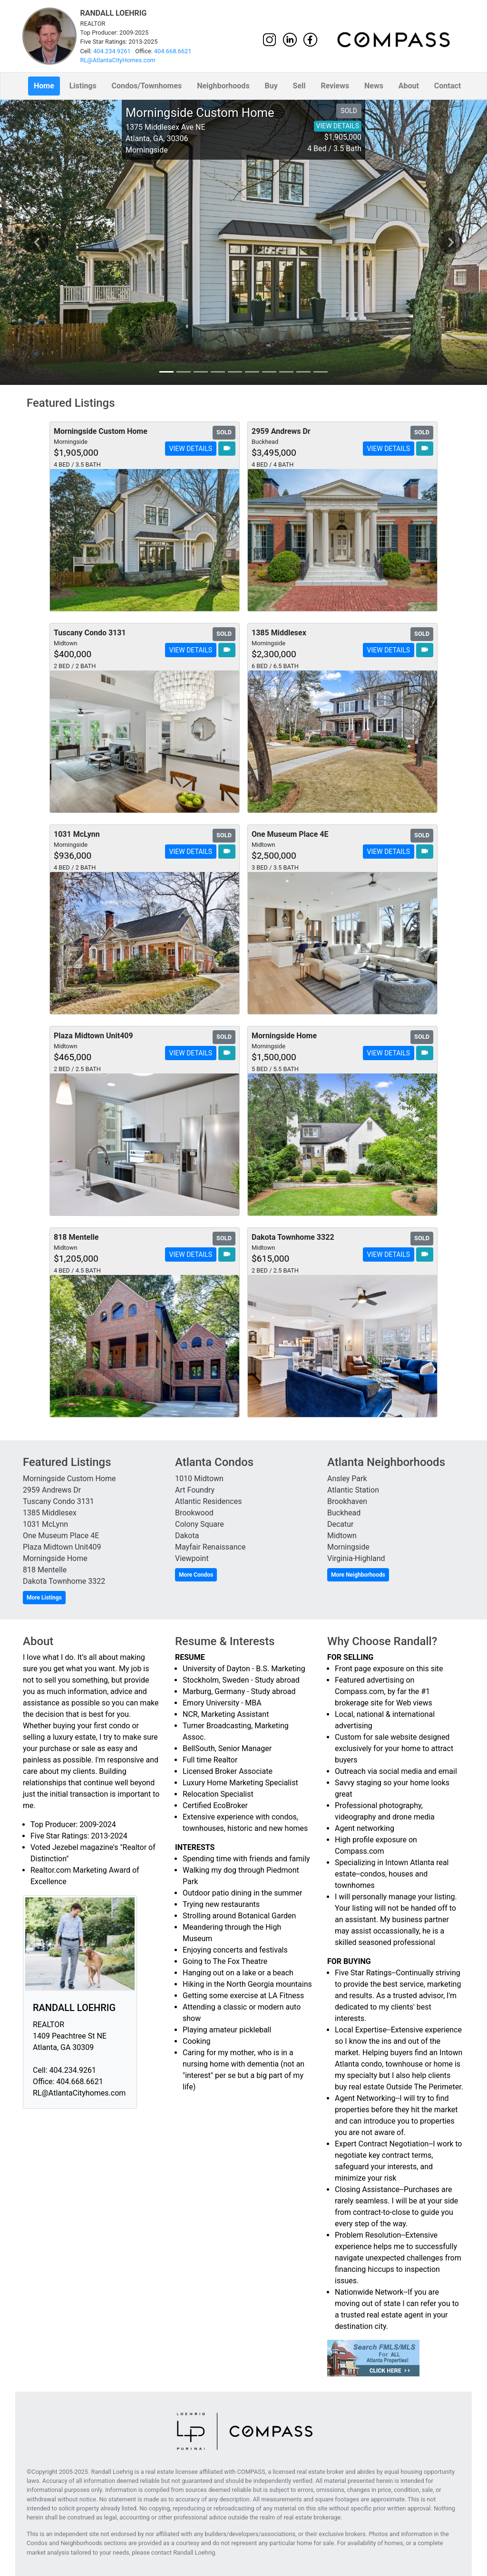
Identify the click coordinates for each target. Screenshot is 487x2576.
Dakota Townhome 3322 (64, 1581)
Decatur (340, 1524)
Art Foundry (194, 1489)
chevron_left (37, 242)
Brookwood (194, 1512)
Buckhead (343, 1512)
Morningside (348, 1546)
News (373, 85)
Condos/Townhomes (147, 85)
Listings (83, 85)
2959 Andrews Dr (52, 1489)
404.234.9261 (112, 51)
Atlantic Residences (208, 1501)
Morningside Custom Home (69, 1478)
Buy (270, 85)
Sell (299, 85)
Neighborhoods (223, 85)
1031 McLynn (45, 1524)
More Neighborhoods (358, 1574)
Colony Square (199, 1524)
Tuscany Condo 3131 (58, 1501)
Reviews (335, 85)
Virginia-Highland (356, 1558)
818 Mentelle (45, 1569)
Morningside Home (55, 1558)
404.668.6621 (173, 51)
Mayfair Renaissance (210, 1546)
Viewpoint (192, 1558)
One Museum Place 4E (61, 1535)
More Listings (44, 1597)
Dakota (187, 1535)
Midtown (342, 1535)
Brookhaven (347, 1501)
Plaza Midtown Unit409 (62, 1546)
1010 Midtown (199, 1478)
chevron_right (450, 242)
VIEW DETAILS (337, 126)
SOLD (349, 111)
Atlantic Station (353, 1489)
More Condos (196, 1574)
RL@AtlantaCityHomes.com (118, 60)
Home (44, 85)
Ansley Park (347, 1478)
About (409, 85)
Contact (447, 85)
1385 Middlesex (50, 1512)
